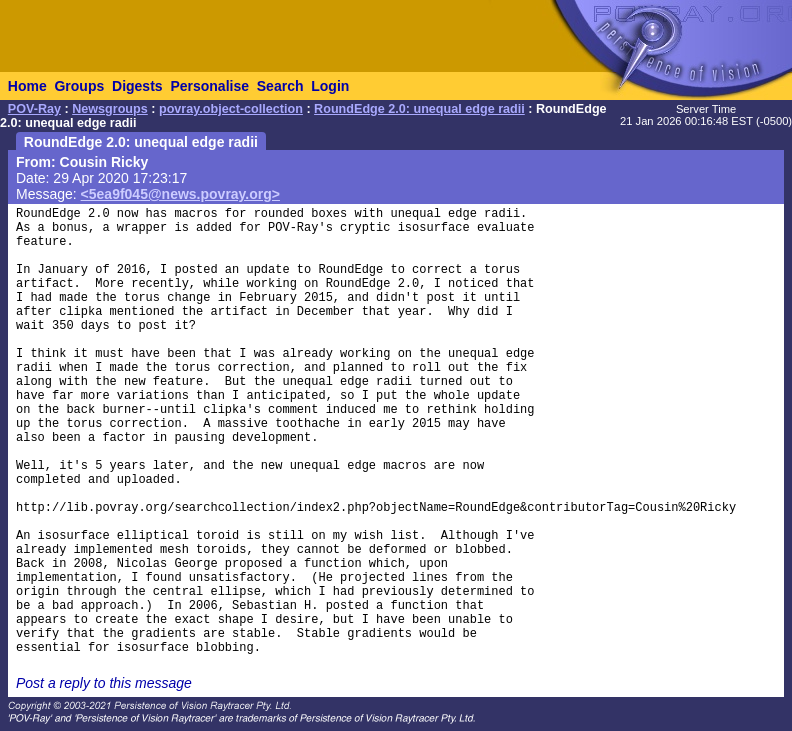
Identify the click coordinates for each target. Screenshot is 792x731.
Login (330, 86)
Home (27, 86)
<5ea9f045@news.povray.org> (180, 194)
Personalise (209, 86)
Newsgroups (110, 109)
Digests (137, 86)
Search (280, 86)
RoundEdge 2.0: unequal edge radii (419, 109)
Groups (79, 86)
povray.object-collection (231, 109)
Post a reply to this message (104, 683)
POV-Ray (34, 109)
